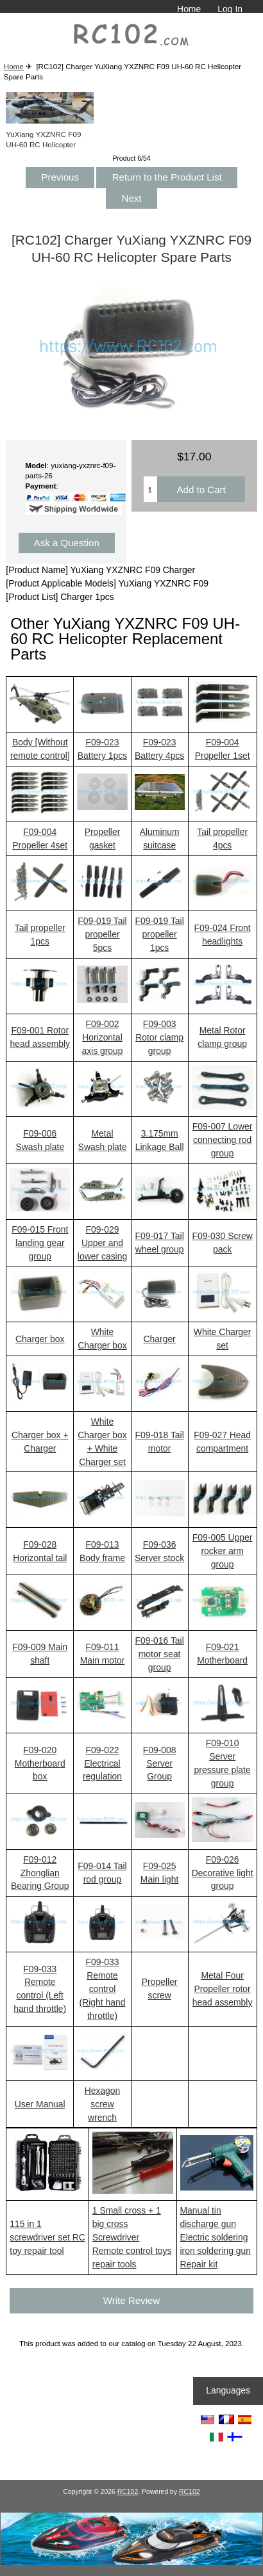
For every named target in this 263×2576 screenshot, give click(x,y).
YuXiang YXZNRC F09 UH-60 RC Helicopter (50, 134)
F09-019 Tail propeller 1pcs (159, 934)
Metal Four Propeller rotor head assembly (222, 1988)
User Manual (40, 2104)
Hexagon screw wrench (103, 2104)
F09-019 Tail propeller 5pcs (102, 934)
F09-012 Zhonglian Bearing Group (40, 1872)
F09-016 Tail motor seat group (159, 1654)
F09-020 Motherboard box (40, 1763)
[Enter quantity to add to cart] (151, 489)
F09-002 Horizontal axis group (102, 1037)
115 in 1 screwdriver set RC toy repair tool (47, 2237)
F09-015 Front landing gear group (40, 1242)
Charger (160, 1339)
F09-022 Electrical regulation (102, 1763)
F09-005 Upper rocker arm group (222, 1550)
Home (189, 9)
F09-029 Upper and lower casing (102, 1242)
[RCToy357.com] (131, 2562)
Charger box (40, 1339)
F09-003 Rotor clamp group (159, 1037)
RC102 (128, 2491)
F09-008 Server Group (159, 1763)
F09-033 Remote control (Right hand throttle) (103, 1989)
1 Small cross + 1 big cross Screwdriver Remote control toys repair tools (132, 2237)
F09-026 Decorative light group (222, 1872)
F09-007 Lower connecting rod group (222, 1139)
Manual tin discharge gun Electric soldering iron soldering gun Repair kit (215, 2237)
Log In (229, 9)
